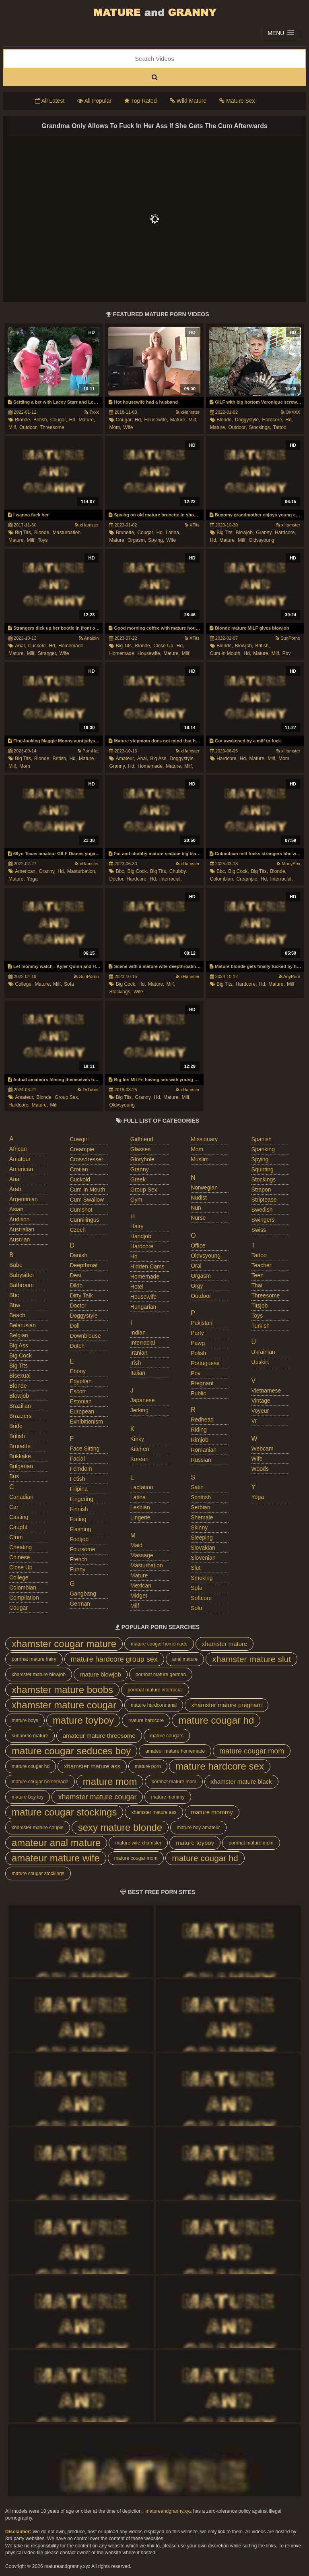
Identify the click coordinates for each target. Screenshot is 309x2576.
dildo (76, 1285)
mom (24, 766)
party (197, 1333)
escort (78, 1391)
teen (257, 1275)
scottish (201, 1497)
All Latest (50, 100)
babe (16, 1265)
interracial (142, 1342)
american (21, 1169)
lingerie (140, 1517)
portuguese (205, 1363)
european (82, 1411)
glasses (140, 1149)
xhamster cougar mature (64, 1643)
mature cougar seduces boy (71, 1750)
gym (136, 1199)
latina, (173, 532)
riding (199, 1429)
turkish (260, 1325)
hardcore (142, 1246)
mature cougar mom (251, 1751)
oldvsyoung (261, 540)
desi (75, 1275)
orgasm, (137, 540)
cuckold (80, 1179)
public (198, 1393)
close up (21, 1567)
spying (260, 1159)
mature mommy (167, 1797)
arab (15, 1189)
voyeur (260, 1410)
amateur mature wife (56, 1858)
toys (43, 540)
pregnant (202, 1383)
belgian (18, 1335)
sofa (69, 984)
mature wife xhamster (138, 1843)
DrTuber (88, 1089)
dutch (77, 1346)
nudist (199, 1197)
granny (139, 1169)
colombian (22, 1587)
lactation (141, 1487)
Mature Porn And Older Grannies (154, 12)
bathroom (21, 1285)
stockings (263, 1179)
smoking (201, 1578)
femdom (81, 1468)
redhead (202, 1419)
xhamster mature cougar (64, 1704)
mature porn (148, 1766)
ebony (78, 1371)
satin (197, 1487)
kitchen (139, 1449)
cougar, (58, 420)
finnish (79, 1509)
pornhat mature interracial (155, 1690)
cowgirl (79, 1139)
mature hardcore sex (219, 1766)
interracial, (170, 879)
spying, (156, 540)
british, (40, 420)
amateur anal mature (56, 1842)
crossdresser (86, 1159)
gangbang (83, 1593)
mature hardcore (146, 1720)
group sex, (67, 1097)
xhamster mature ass (92, 1766)
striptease (264, 1199)
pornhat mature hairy (34, 1659)
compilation (24, 1597)
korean (139, 1459)
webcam (262, 1448)
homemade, (71, 646)
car (14, 1507)
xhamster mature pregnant (226, 1704)
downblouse (85, 1336)
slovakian (203, 1547)
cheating (20, 1547)
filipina (78, 1489)
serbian (200, 1507)
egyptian (80, 1381)
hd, (73, 420)
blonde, (23, 420)
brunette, (126, 532)
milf (291, 984)
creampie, (247, 879)
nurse (198, 1217)
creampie (82, 1149)
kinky (137, 1439)
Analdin (89, 638)
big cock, (138, 871)
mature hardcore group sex (114, 1659)
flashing (80, 1529)
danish (78, 1255)
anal (15, 1179)
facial (77, 1458)
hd (134, 1256)
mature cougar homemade (159, 1644)
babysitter (21, 1275)
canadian (21, 1497)
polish (198, 1353)
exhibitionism (86, 1421)
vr (254, 1421)
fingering (81, 1499)
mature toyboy (83, 1720)
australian (21, 1229)
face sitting (84, 1448)
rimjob (199, 1439)
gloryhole (142, 1159)
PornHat (88, 750)
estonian (80, 1401)
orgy (197, 1286)
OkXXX (290, 412)
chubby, (178, 871)
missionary (204, 1139)
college (18, 1577)
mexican (140, 1585)
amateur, (125, 758)
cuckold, (37, 646)
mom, (115, 427)
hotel (137, 1286)
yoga (32, 879)
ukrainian (263, 1352)
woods (260, 1468)
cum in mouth (87, 1189)
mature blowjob (100, 1674)
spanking (263, 1149)
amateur (20, 1159)
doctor (78, 1305)
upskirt (260, 1362)
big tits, (23, 532)
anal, (20, 646)
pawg (198, 1343)
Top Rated (140, 100)
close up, (164, 646)
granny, (264, 532)
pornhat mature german (161, 1674)
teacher (261, 1265)
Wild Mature (188, 100)
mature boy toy (27, 1797)
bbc (14, 1295)
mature (139, 1575)
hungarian (143, 1307)
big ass (18, 1345)
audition (19, 1219)
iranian (139, 1352)
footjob (79, 1539)
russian (201, 1460)
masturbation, (67, 532)
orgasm (201, 1275)
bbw (14, 1305)
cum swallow (87, 1199)
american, (26, 871)
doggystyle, (247, 420)
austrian (19, 1239)
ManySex (288, 863)
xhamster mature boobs (62, 1689)
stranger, (48, 653)
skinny (199, 1527)
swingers (263, 1220)
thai (256, 1285)
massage (141, 1555)
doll (74, 1325)
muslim (199, 1159)
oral (196, 1265)
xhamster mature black (241, 1781)
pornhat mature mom (173, 1781)
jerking (139, 1410)
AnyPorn (290, 976)
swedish (262, 1209)
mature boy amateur (198, 1827)
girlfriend (141, 1139)
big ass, (158, 758)
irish (135, 1362)
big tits (18, 1365)
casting (18, 1517)
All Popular (94, 100)
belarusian (22, 1325)
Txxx (91, 412)
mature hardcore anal (154, 1705)
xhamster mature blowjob (39, 1674)
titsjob (259, 1305)
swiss (258, 1230)
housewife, (156, 420)
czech (78, 1230)
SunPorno (288, 638)
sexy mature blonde (120, 1827)
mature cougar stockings (64, 1812)
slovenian (203, 1557)
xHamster (188, 412)
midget (138, 1595)
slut (195, 1568)
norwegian (204, 1187)
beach (17, 1315)
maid (136, 1545)
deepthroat (83, 1265)
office (198, 1245)
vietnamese (266, 1390)
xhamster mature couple (38, 1827)
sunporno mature (30, 1736)
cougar (18, 1607)
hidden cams (147, 1266)
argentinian (23, 1199)
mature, (86, 420)
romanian (203, 1450)
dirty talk (81, 1295)
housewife (143, 1296)
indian (138, 1332)
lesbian (140, 1507)
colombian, (222, 879)
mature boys (25, 1720)
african (18, 1149)
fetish (77, 1479)
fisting (78, 1519)
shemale (202, 1517)
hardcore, (273, 420)
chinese (19, 1557)
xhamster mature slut (251, 1659)
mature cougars (166, 1736)
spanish (261, 1139)
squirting (262, 1169)
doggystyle (83, 1315)
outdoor (201, 1296)
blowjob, (245, 532)
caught (18, 1527)
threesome (52, 427)
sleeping (202, 1537)
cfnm (16, 1537)
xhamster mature (224, 1643)
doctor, (116, 879)
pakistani (202, 1323)
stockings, (260, 427)
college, (24, 984)
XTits (192, 524)
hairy (137, 1226)
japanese (142, 1400)
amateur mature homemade (175, 1751)
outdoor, (28, 427)
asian (16, 1209)
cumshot (81, 1209)
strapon (261, 1189)
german (80, 1603)
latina (138, 1497)
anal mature (185, 1659)
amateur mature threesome (99, 1735)
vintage (260, 1400)
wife (128, 427)
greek (138, 1179)
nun (196, 1207)
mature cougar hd (216, 1720)
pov (286, 653)
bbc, (121, 871)
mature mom (110, 1781)
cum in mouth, (226, 653)
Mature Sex (237, 100)
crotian (79, 1169)
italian (137, 1373)
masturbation (146, 1565)
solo (196, 1608)
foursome (82, 1549)
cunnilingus (84, 1220)
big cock (20, 1355)
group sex (143, 1189)
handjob (140, 1236)
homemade (144, 1276)
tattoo (279, 427)
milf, (12, 427)
